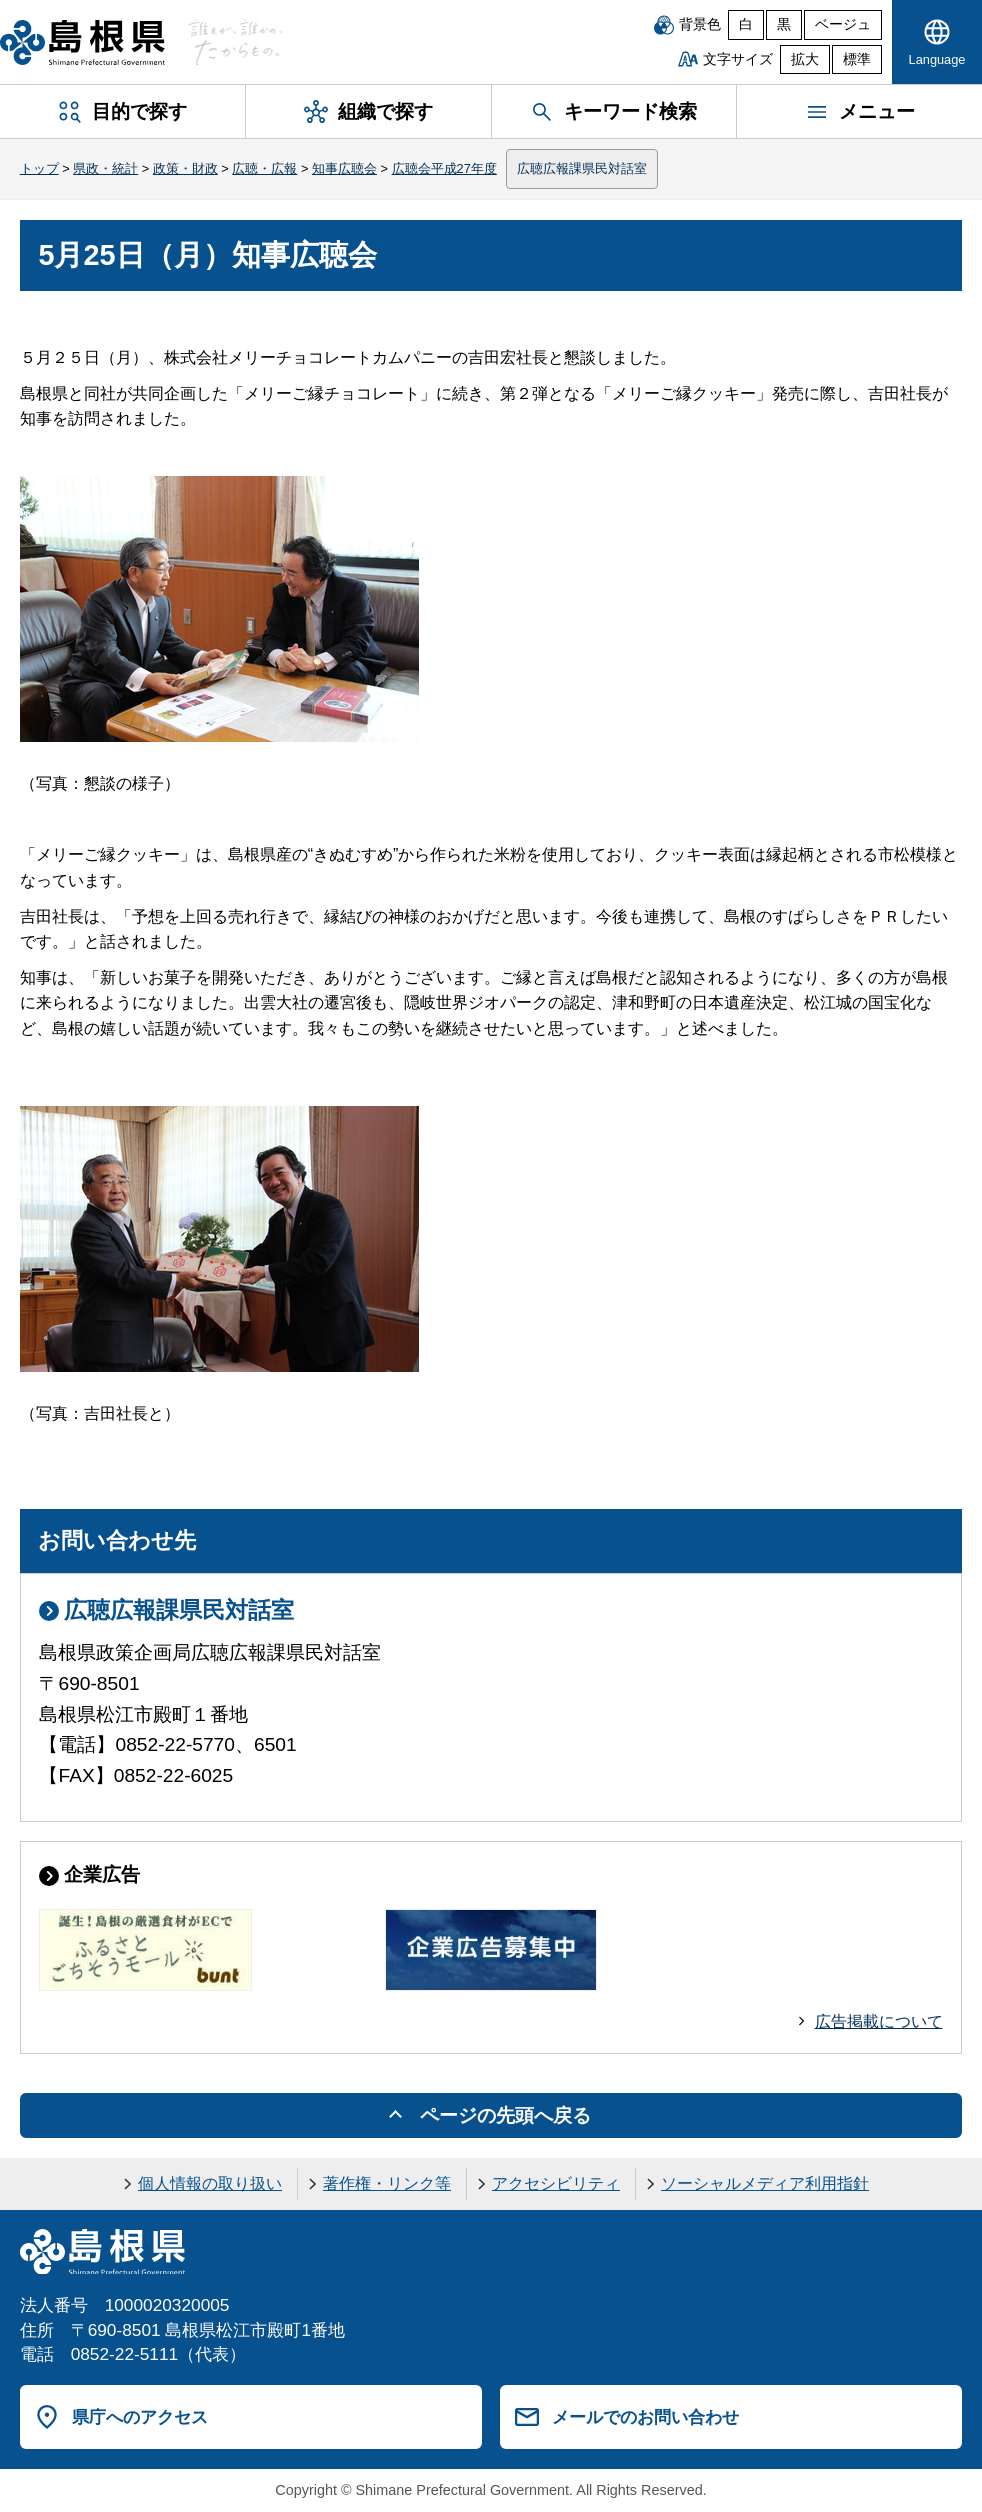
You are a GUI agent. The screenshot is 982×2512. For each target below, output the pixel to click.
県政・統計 (105, 168)
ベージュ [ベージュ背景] (843, 24)
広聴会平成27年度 (444, 168)
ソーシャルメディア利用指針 (765, 2183)
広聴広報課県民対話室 (582, 168)
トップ (39, 168)
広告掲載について (879, 2021)
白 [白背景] (746, 24)
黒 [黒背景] (784, 24)
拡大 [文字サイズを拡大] (805, 59)
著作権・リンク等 (387, 2183)
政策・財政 (185, 168)
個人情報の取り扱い (210, 2183)
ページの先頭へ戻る (505, 2115)
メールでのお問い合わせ (645, 2417)
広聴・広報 (264, 168)
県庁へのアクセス (140, 2417)
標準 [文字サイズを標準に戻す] (857, 59)
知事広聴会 (344, 168)
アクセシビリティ (556, 2183)
